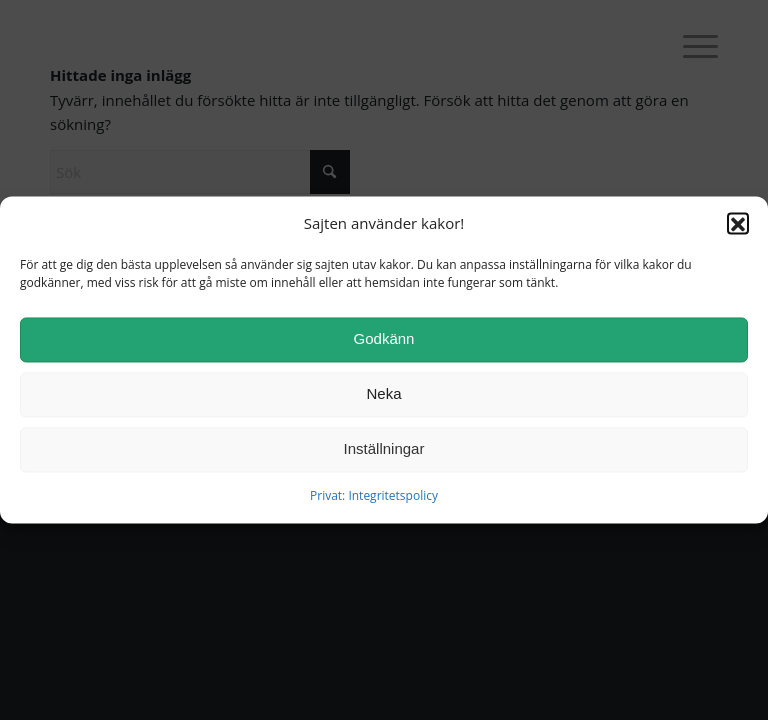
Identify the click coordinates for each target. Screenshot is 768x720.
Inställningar (384, 454)
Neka (383, 399)
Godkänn (384, 344)
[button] (738, 229)
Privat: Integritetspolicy (374, 500)
